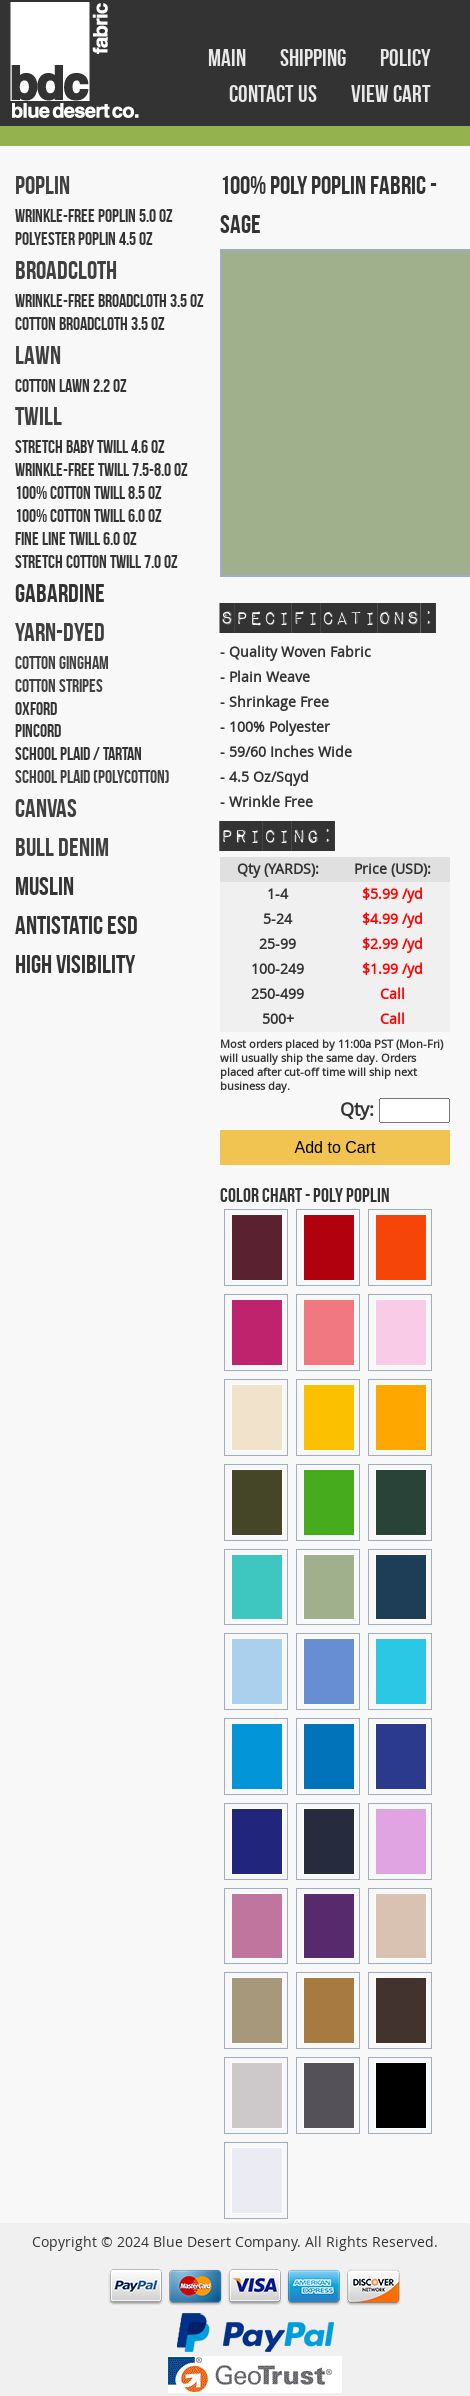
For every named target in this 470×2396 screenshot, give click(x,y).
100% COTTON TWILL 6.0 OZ (88, 516)
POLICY (405, 58)
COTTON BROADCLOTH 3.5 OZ (90, 324)
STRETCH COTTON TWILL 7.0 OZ (96, 562)
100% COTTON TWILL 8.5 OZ (88, 493)
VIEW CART (391, 94)
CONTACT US (275, 94)
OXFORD (36, 709)
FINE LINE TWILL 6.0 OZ (76, 539)
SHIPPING (315, 58)
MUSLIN (44, 886)
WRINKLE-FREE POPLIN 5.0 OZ (94, 216)
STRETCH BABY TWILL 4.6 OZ (90, 447)
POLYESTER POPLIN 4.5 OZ (84, 239)
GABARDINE (60, 593)
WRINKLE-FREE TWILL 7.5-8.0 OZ (101, 470)
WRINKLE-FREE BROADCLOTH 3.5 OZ (109, 301)
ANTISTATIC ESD (76, 925)
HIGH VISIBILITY (75, 964)
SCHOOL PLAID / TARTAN (78, 754)
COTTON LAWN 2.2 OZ (71, 386)
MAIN (229, 58)
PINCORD (38, 731)
